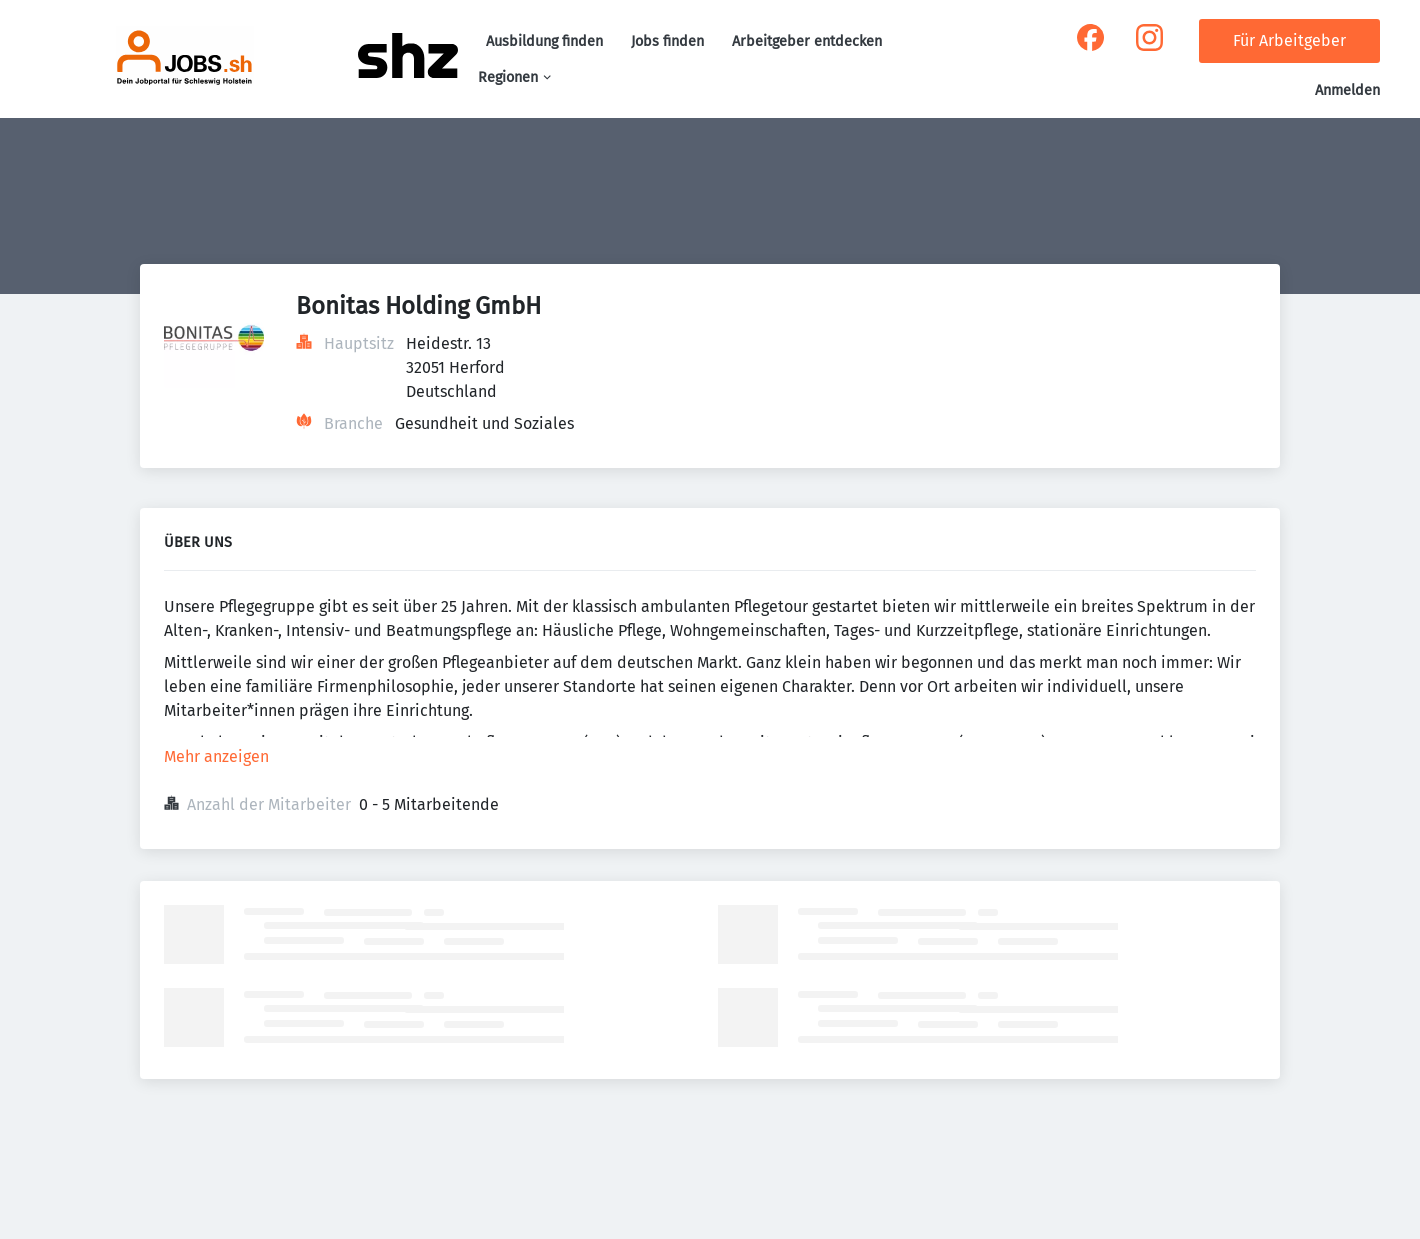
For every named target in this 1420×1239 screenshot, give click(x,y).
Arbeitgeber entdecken (807, 41)
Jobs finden (667, 41)
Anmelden (1347, 90)
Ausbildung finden (544, 41)
